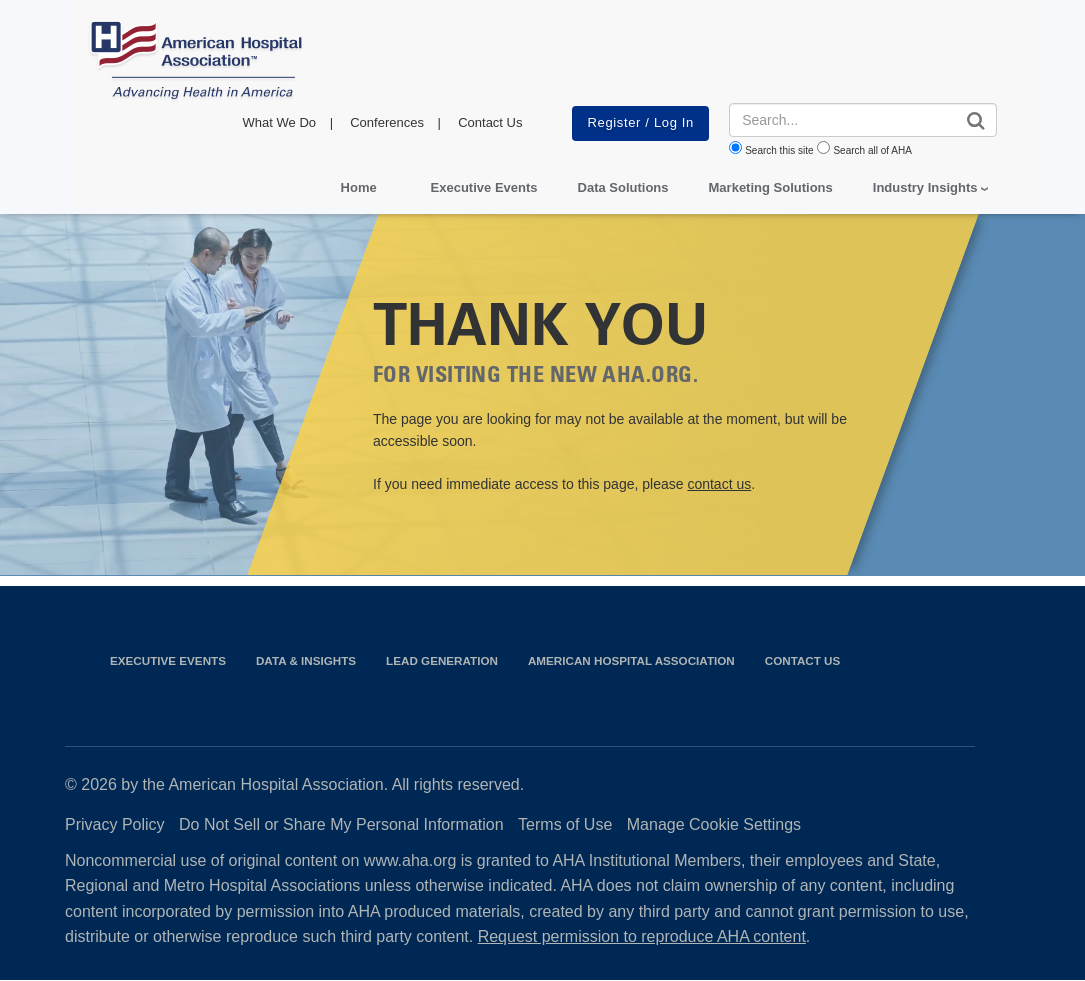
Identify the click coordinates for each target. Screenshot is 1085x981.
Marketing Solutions (771, 187)
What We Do (279, 122)
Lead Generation (442, 660)
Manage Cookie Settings (714, 824)
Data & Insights (306, 660)
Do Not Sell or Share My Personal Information (341, 824)
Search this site (779, 150)
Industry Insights (925, 187)
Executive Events (484, 187)
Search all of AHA (872, 150)
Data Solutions (623, 187)
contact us (719, 484)
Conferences (387, 122)
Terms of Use (565, 824)
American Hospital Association (631, 660)
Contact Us (490, 122)
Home (359, 187)
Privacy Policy (115, 824)
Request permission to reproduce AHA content (642, 936)
